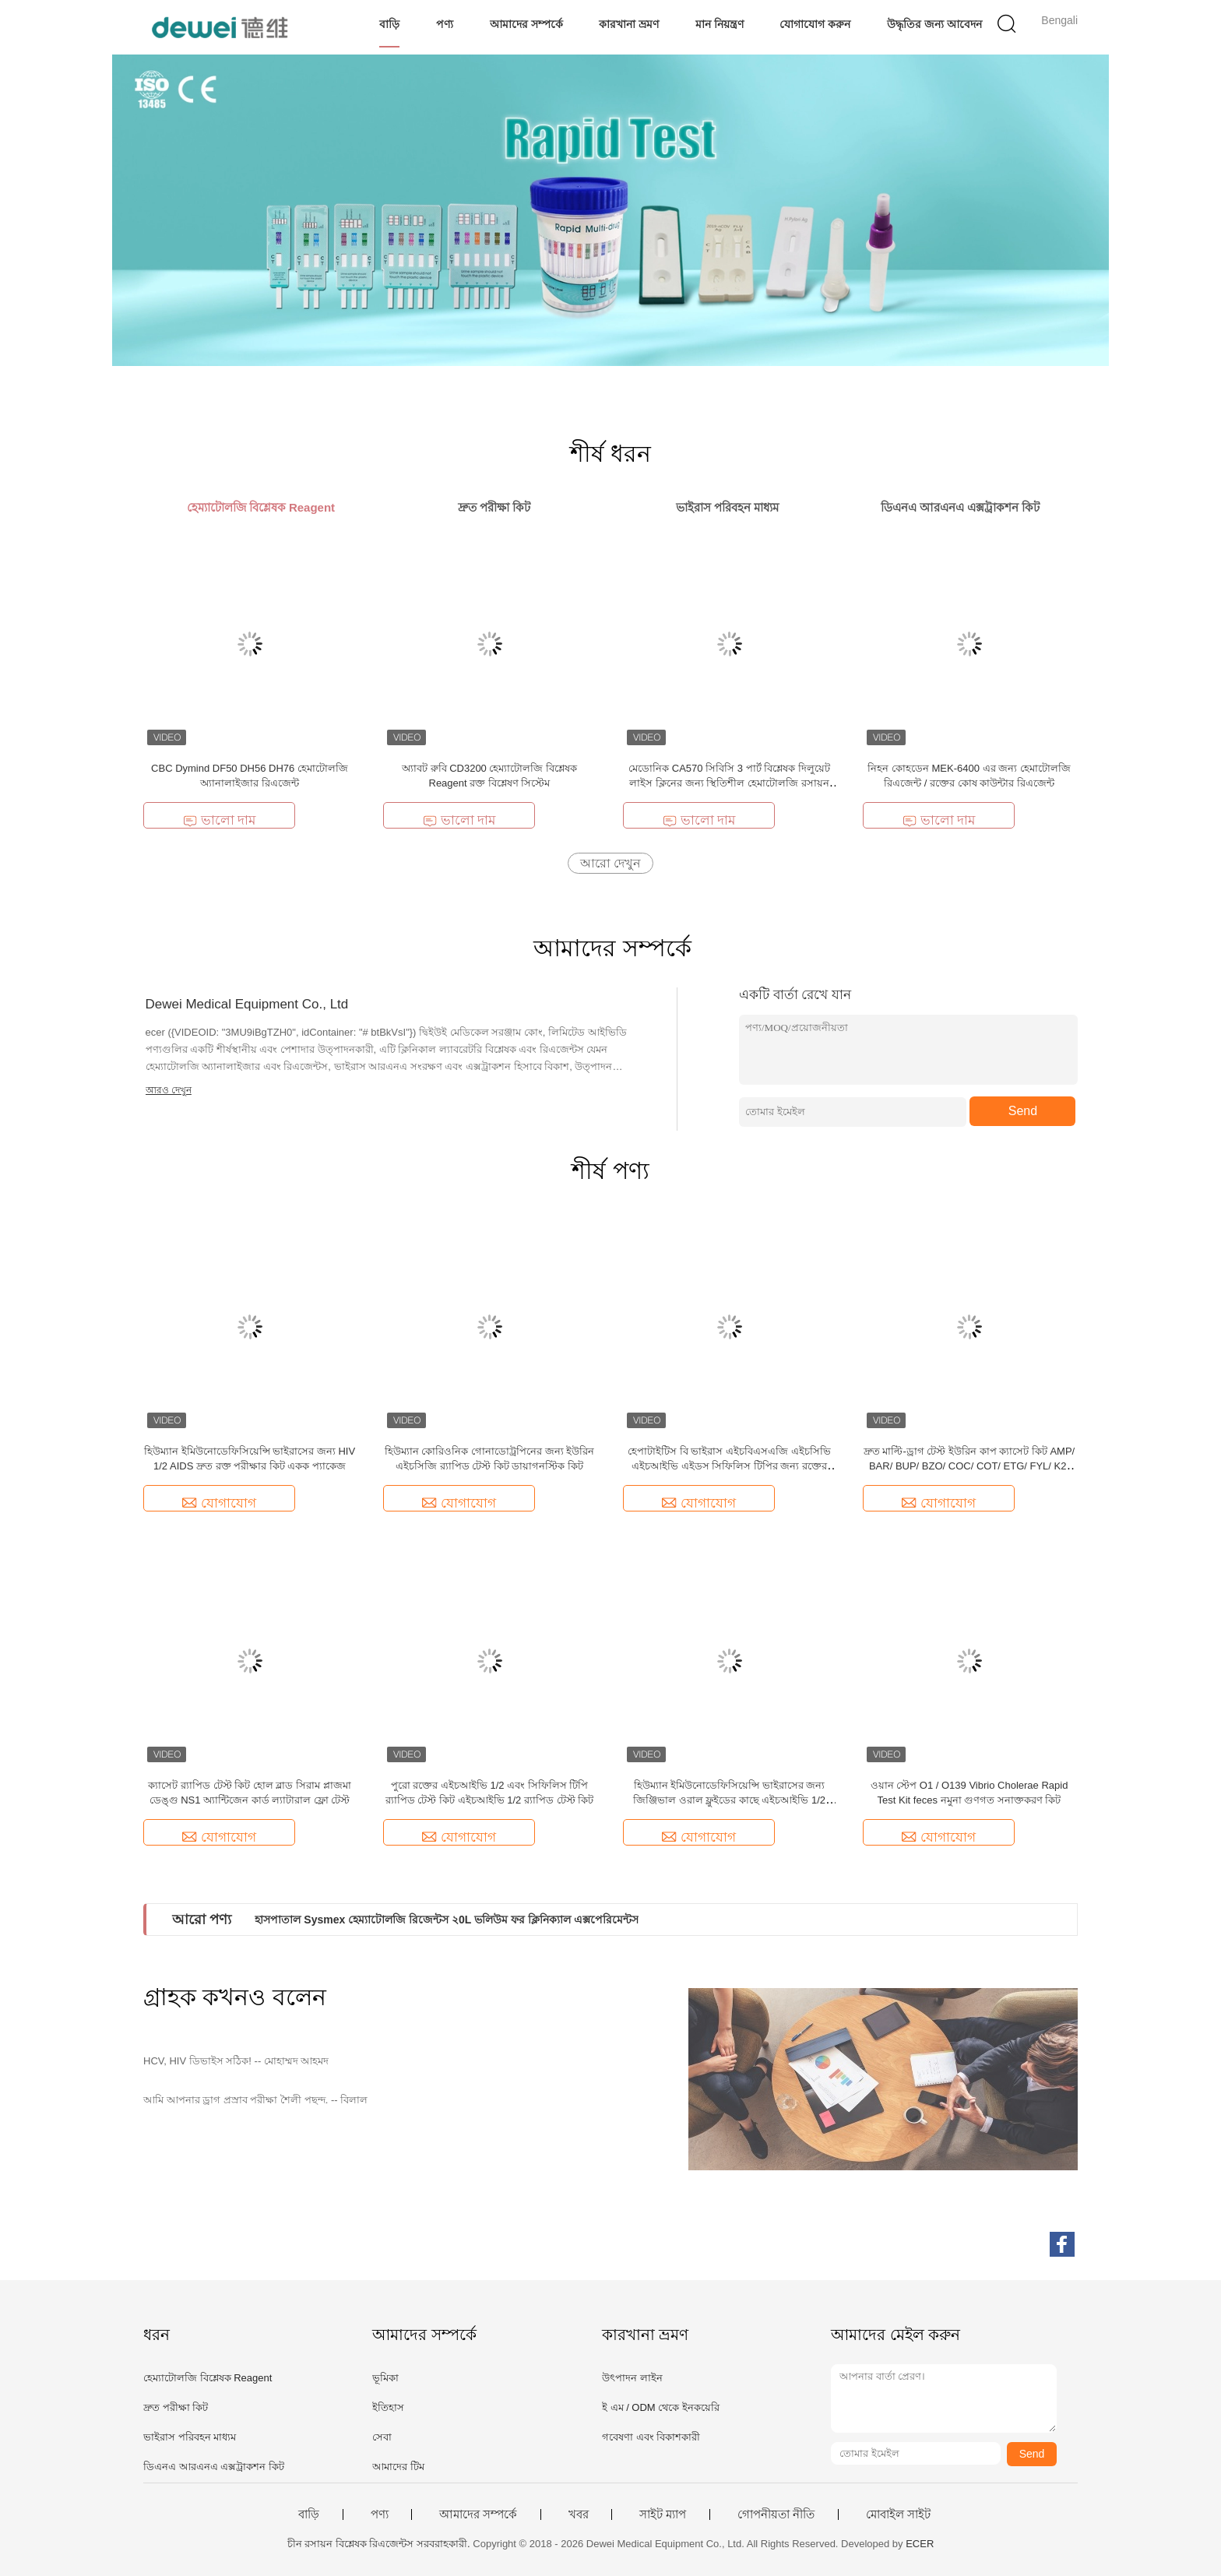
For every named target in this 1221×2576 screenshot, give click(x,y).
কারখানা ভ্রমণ (629, 24)
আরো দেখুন (610, 863)
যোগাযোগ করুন (814, 24)
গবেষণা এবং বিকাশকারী (651, 2437)
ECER (920, 2544)
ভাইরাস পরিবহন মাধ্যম (189, 2437)
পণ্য (444, 24)
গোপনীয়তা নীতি (776, 2514)
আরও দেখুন (169, 1090)
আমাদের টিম (398, 2466)
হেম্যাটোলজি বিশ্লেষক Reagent (207, 2378)
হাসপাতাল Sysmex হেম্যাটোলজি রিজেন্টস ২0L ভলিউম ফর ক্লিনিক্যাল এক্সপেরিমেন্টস (446, 1919)
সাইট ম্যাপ (662, 2514)
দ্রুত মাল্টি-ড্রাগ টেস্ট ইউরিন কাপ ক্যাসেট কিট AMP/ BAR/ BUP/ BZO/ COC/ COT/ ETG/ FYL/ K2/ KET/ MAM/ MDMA (969, 1466)
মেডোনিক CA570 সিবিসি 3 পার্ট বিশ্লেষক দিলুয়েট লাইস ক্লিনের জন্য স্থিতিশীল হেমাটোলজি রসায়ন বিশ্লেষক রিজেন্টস (729, 783)
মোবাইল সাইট (898, 2514)
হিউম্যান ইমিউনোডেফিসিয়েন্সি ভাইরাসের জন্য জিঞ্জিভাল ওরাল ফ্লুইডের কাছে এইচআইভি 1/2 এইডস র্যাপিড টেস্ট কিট (729, 1800)
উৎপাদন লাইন (632, 2378)
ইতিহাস (388, 2407)
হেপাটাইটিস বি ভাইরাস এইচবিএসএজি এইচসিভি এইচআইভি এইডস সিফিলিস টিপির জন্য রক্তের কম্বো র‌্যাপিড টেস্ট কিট (729, 1466)
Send (1022, 1110)
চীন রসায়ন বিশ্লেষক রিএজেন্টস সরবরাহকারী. (380, 2544)
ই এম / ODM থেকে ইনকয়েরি (661, 2407)
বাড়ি (389, 24)
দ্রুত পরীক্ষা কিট (175, 2407)
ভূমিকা (385, 2378)
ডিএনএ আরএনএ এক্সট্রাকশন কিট (213, 2466)
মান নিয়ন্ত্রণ (719, 24)
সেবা (382, 2437)
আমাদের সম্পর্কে (526, 24)
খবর (578, 2514)
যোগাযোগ (219, 1503)
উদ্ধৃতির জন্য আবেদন (934, 24)
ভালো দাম (219, 820)
